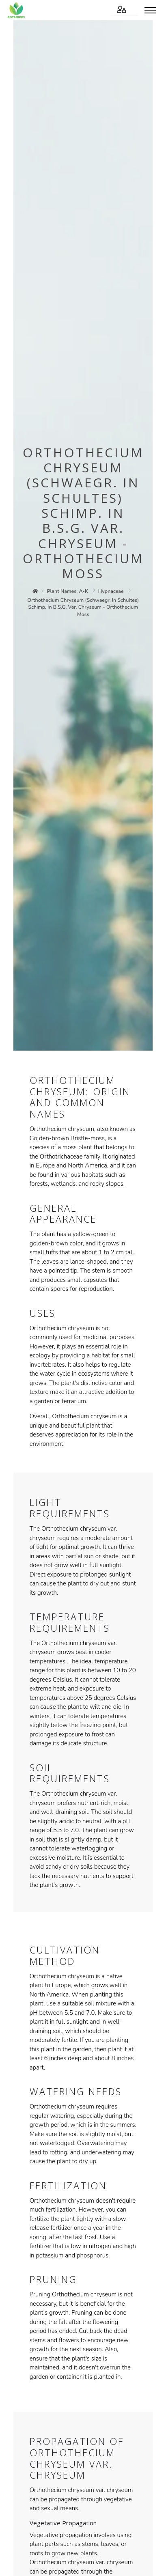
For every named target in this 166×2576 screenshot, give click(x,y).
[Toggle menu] (150, 10)
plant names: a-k (67, 591)
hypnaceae (111, 591)
